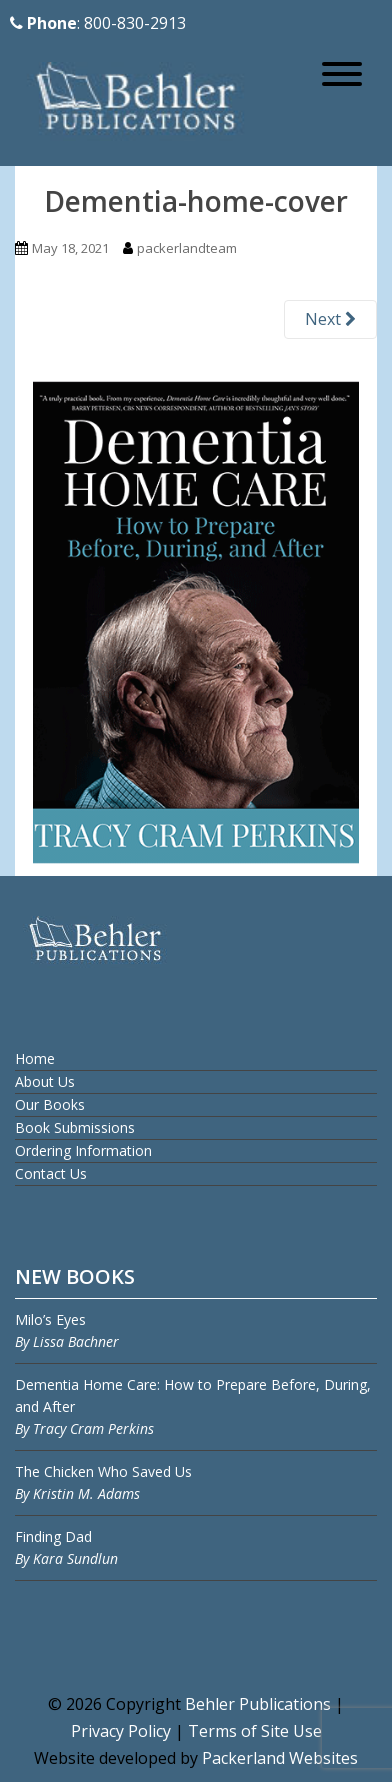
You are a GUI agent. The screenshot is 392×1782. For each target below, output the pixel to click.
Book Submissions (75, 1127)
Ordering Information (83, 1150)
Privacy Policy (121, 1731)
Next (330, 319)
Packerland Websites (280, 1758)
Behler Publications (260, 1704)
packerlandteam (187, 248)
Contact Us (51, 1173)
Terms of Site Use (255, 1731)
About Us (45, 1081)
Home (35, 1058)
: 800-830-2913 (98, 23)
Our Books (50, 1104)
